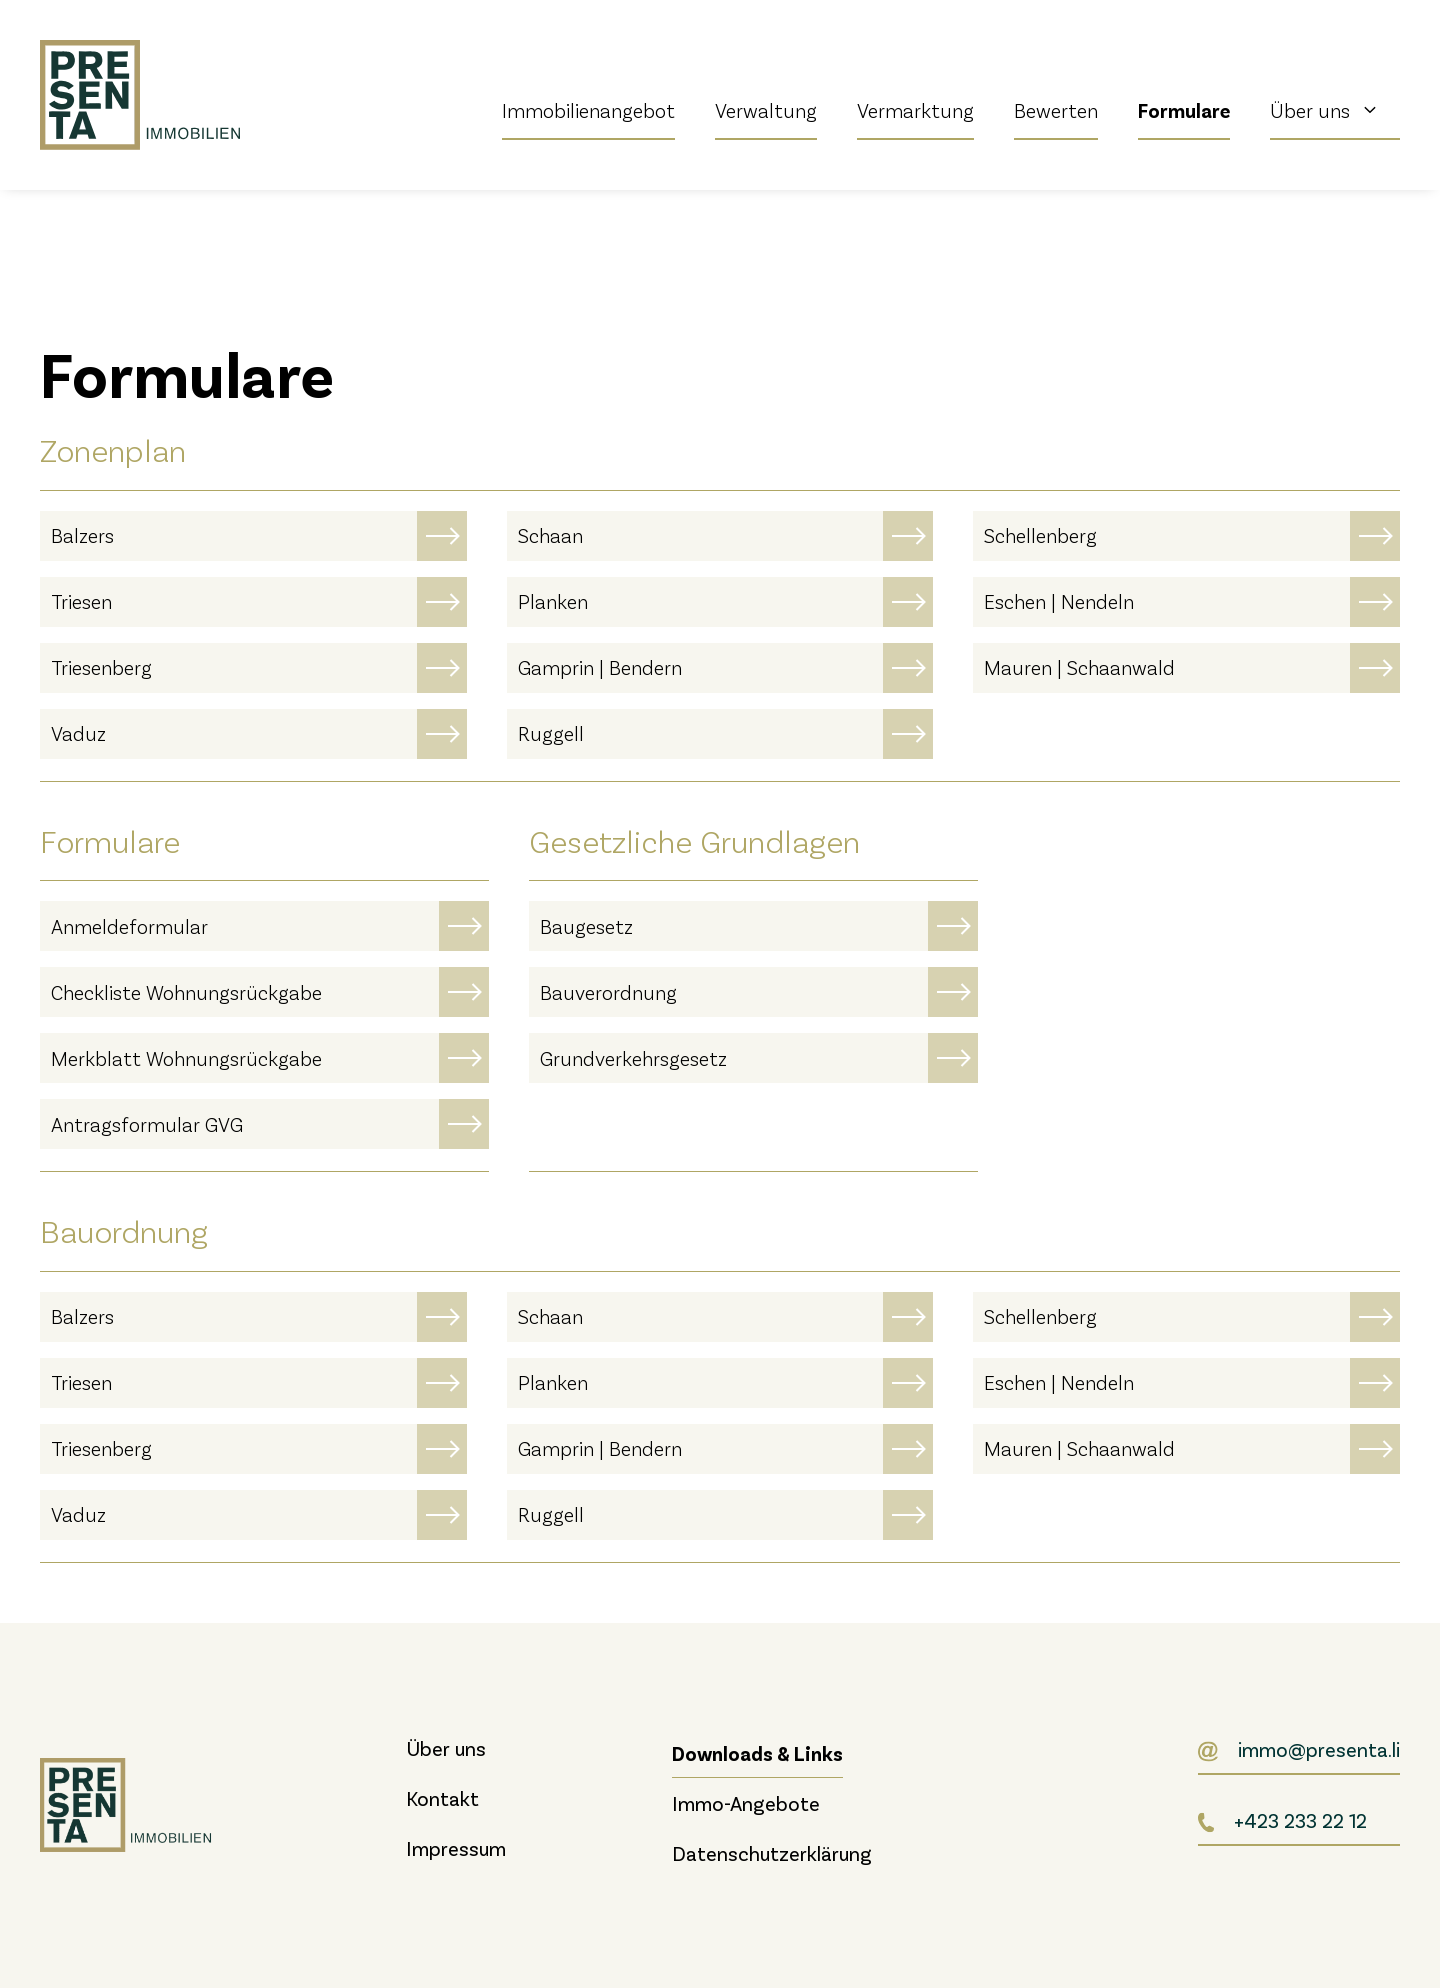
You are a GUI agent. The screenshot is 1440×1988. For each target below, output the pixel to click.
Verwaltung (766, 110)
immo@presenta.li (1319, 1749)
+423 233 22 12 (1300, 1820)
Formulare (1184, 110)
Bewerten (1056, 110)
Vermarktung (915, 110)
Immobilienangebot (588, 110)
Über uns (1335, 110)
